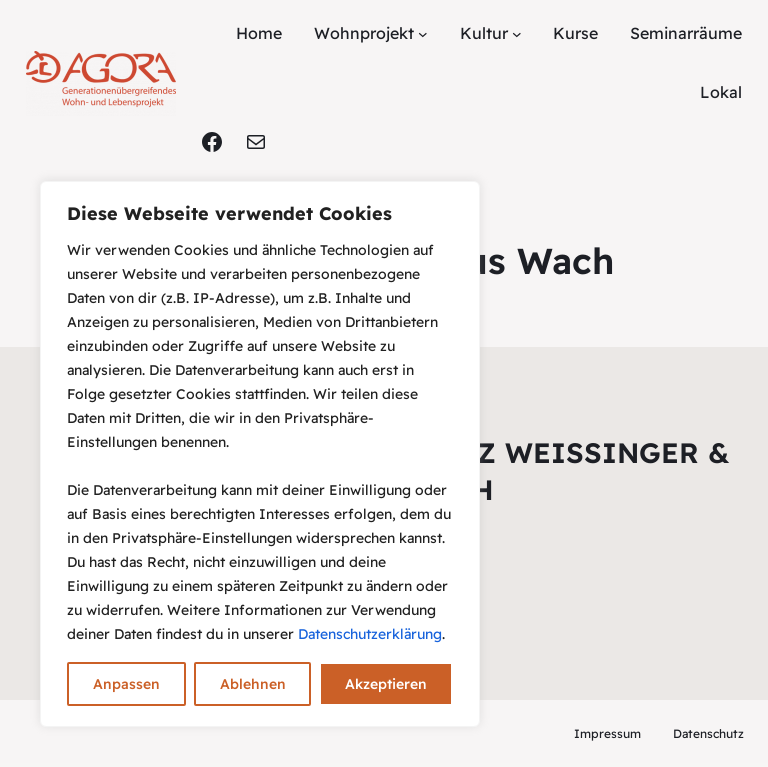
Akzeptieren (386, 684)
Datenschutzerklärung (370, 634)
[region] (260, 454)
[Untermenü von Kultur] (517, 34)
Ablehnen (253, 684)
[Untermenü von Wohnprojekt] (423, 34)
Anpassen (126, 684)
